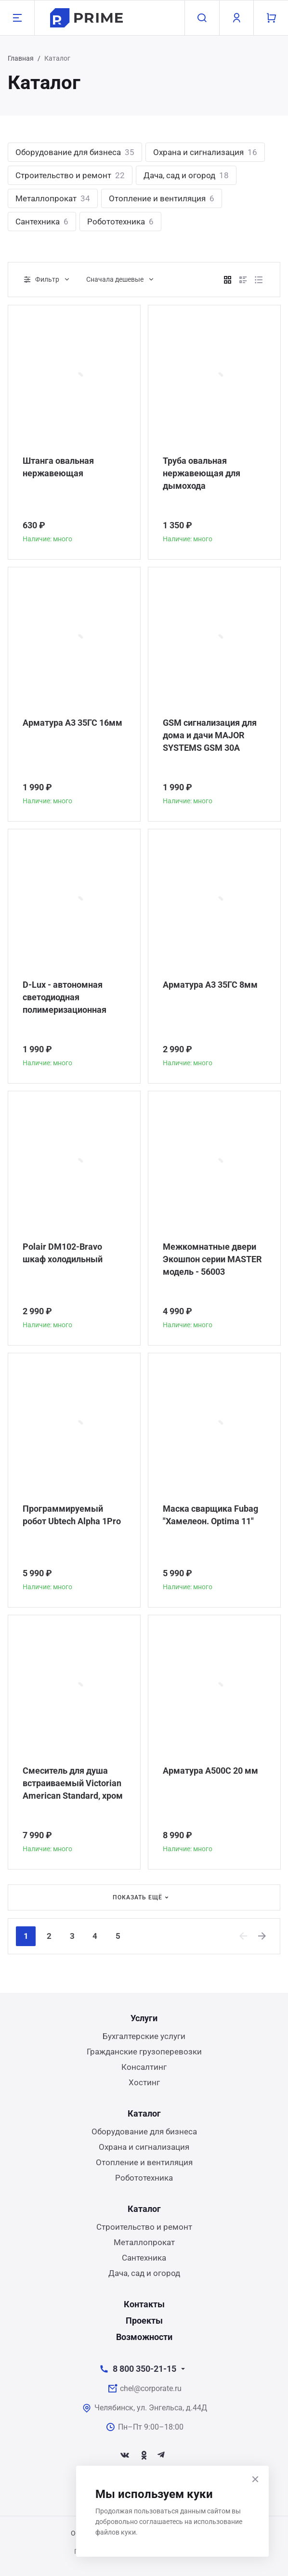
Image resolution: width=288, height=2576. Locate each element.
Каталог (144, 2113)
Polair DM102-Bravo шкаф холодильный (63, 1253)
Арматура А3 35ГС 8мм (210, 985)
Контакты (144, 2304)
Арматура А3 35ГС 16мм (72, 723)
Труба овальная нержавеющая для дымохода (201, 473)
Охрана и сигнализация (205, 152)
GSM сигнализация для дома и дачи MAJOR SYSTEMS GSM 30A (210, 735)
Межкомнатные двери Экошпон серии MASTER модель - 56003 (212, 1259)
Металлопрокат (52, 198)
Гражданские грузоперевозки (144, 2051)
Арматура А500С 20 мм (210, 1770)
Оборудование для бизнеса (74, 152)
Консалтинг (144, 2067)
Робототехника (120, 221)
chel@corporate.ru (151, 2388)
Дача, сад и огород (186, 175)
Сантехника (41, 221)
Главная (21, 58)
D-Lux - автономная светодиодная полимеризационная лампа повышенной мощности (64, 998)
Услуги (144, 2018)
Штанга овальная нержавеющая (58, 467)
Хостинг (144, 2082)
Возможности (144, 2337)
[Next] (262, 1936)
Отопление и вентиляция (161, 198)
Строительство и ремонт (70, 175)
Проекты (144, 2320)
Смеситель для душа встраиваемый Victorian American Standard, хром (73, 1783)
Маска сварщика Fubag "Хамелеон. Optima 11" (210, 1515)
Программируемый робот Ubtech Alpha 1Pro (72, 1515)
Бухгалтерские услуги (144, 2036)
